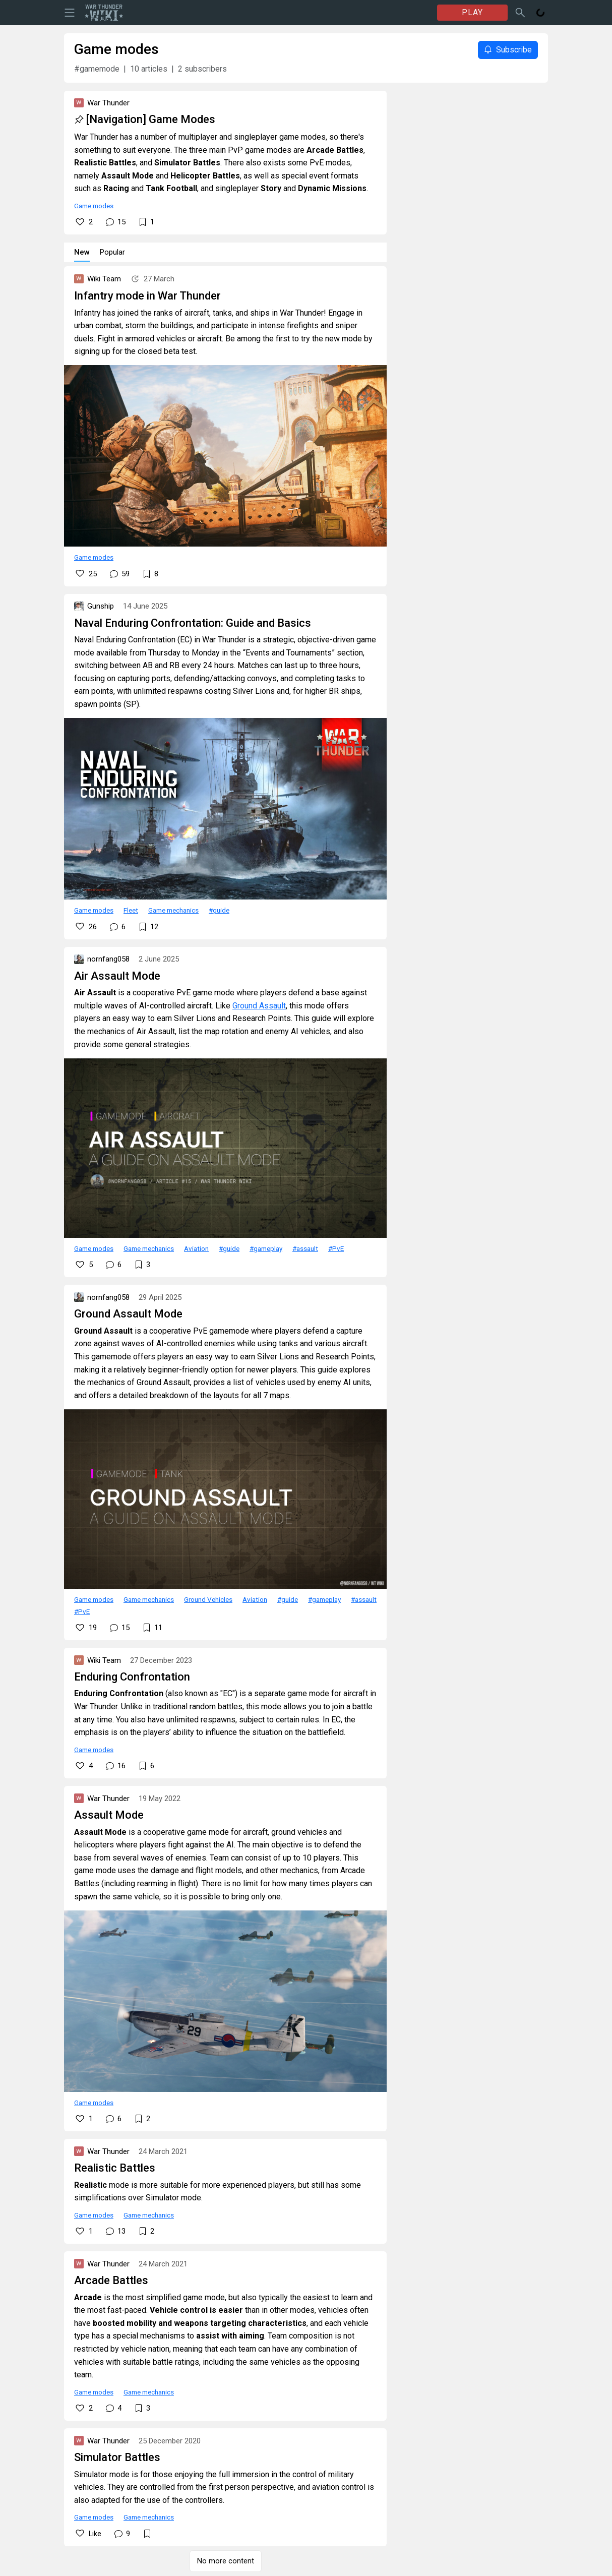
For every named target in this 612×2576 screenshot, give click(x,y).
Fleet (131, 910)
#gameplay (266, 1248)
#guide (219, 910)
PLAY (472, 12)
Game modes (93, 206)
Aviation (196, 1248)
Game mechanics (173, 910)
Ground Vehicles (208, 1599)
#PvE (336, 1248)
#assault (305, 1248)
